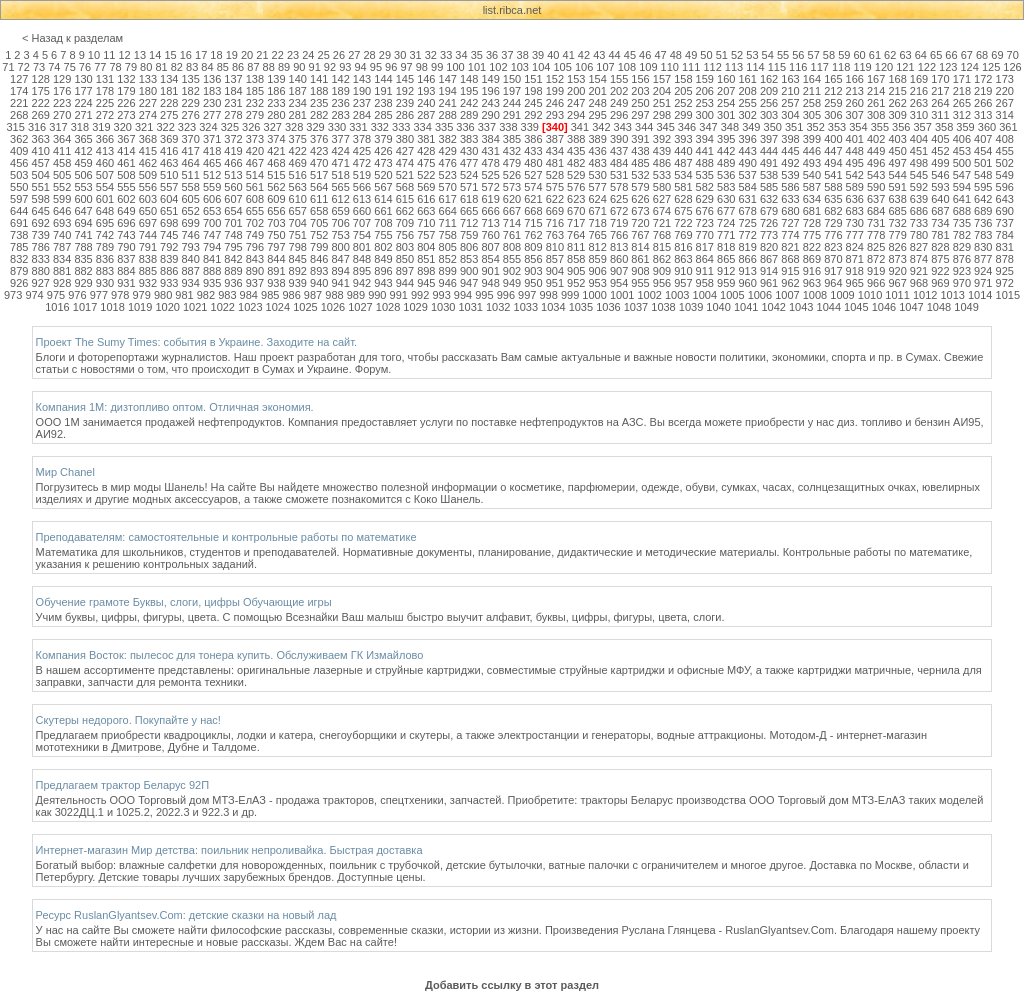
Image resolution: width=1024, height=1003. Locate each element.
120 (884, 67)
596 (1005, 187)
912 (726, 271)
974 (34, 295)
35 (477, 55)
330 (337, 127)
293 (555, 115)
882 (83, 271)
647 (83, 211)
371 (212, 139)
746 (190, 235)
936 (233, 283)
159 (705, 79)
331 (358, 127)
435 (576, 151)
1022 (223, 307)
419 (233, 151)
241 (448, 103)
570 (448, 187)
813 (619, 247)
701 (233, 223)
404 (919, 139)
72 (24, 67)
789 (105, 247)
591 (897, 187)
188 (319, 91)
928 (62, 283)
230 (212, 103)
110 (670, 67)
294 (576, 115)
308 (876, 115)
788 (83, 247)
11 (109, 55)
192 (405, 91)
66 (951, 55)
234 (298, 103)
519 (362, 175)
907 (619, 271)
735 (962, 223)
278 (233, 115)
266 (983, 103)
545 (919, 175)
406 (962, 139)
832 (19, 259)
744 (148, 235)
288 (448, 115)
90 (299, 67)
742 (105, 235)
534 (683, 175)
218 (962, 91)
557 (169, 187)
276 (190, 115)
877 (983, 259)
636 (855, 199)
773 (769, 235)
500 (962, 163)
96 (391, 67)
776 (833, 235)
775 (812, 235)
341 (580, 127)
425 (362, 151)
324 (208, 127)
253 (705, 103)
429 (448, 151)
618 (469, 199)
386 (533, 139)
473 (383, 163)
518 (340, 175)
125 (991, 67)
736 (983, 223)
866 (747, 259)
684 (876, 211)
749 (255, 235)
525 (490, 175)
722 (683, 223)
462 (148, 163)
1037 (636, 307)
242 (469, 103)
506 (83, 175)
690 (1005, 211)
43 (599, 55)
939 (298, 283)
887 (190, 271)
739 (41, 235)
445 (790, 151)
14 (155, 55)
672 (619, 211)
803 (405, 247)
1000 (594, 295)
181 (169, 91)
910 (683, 271)
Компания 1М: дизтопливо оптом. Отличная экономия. (175, 407)
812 (598, 247)
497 (897, 163)
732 (897, 223)
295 (598, 115)
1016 (57, 307)
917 (833, 271)
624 (598, 199)
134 (169, 79)
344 (644, 127)
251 (662, 103)
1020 (167, 307)
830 (983, 247)
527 (533, 175)
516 (298, 175)
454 (983, 151)
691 (19, 223)
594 (962, 187)
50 (706, 55)
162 (769, 79)
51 (722, 55)
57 (814, 55)
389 (598, 139)
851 (426, 259)
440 (683, 151)
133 (148, 79)
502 (1005, 163)
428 (426, 151)
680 (790, 211)
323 (187, 127)
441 (705, 151)
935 (212, 283)
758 (448, 235)
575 (555, 187)
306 (833, 115)
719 (619, 223)
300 (705, 115)
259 (833, 103)
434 (555, 151)
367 (126, 139)
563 (298, 187)
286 (405, 115)
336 (465, 127)
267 (1005, 103)
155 (619, 79)
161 (747, 79)
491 (769, 163)
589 (855, 187)
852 (448, 259)
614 (383, 199)
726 (769, 223)
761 (512, 235)
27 (354, 55)
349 (751, 127)
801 (362, 247)
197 (512, 91)
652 (190, 211)
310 (919, 115)
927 (41, 283)
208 (747, 91)
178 (105, 91)
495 (855, 163)
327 (273, 127)
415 (148, 151)
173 (1005, 79)
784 (1005, 235)
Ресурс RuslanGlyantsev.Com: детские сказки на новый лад (186, 915)
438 (640, 151)
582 (705, 187)
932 (148, 283)
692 (41, 223)
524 (469, 175)
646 (62, 211)
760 (490, 235)
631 (747, 199)
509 (148, 175)
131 (105, 79)
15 (170, 55)
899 (448, 271)
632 (769, 199)
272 (105, 115)
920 (897, 271)
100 (455, 67)
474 (405, 163)
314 (1005, 115)
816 (683, 247)
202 (619, 91)
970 (962, 283)
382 (448, 139)
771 (726, 235)
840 (190, 259)
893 (319, 271)
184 (233, 91)
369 (169, 139)
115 (777, 67)
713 (490, 223)
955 (640, 283)
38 (523, 55)
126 (1012, 67)
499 (940, 163)
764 (576, 235)
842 (233, 259)
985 (270, 295)
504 (41, 175)
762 (533, 235)
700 (212, 223)
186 (276, 91)
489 (726, 163)
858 (576, 259)
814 (640, 247)
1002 (649, 295)
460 (105, 163)
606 (212, 199)
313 (983, 115)
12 (124, 55)
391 (640, 139)
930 (105, 283)
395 (726, 139)
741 (83, 235)
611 (319, 199)
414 (126, 151)
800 (340, 247)
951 (555, 283)
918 (855, 271)
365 (83, 139)
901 (490, 271)
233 (276, 103)
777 (855, 235)
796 (255, 247)
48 (676, 55)
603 (148, 199)
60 (859, 55)
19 (232, 55)
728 (812, 223)
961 (769, 283)
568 (405, 187)
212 (833, 91)
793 (190, 247)
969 (940, 283)
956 (662, 283)
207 (726, 91)
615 (405, 199)
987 (313, 295)
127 (19, 79)
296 (619, 115)
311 (940, 115)
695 (105, 223)
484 (619, 163)
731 (876, 223)
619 (490, 199)
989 (356, 295)
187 (298, 91)
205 (683, 91)
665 (469, 211)
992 (420, 295)
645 (41, 211)
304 (790, 115)
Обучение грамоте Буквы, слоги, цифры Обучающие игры (184, 602)
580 (662, 187)
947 (469, 283)
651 (169, 211)
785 (19, 247)
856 (533, 259)
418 (212, 151)
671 (598, 211)
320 (123, 127)
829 (962, 247)
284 (362, 115)
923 (962, 271)
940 (319, 283)
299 (683, 115)
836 (105, 259)
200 (576, 91)
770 (705, 235)
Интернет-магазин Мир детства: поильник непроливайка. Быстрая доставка (229, 850)
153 (576, 79)
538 (769, 175)
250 (640, 103)
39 (538, 55)
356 (901, 127)
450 (897, 151)
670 (576, 211)
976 (77, 295)
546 (940, 175)
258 (812, 103)
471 (340, 163)
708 (383, 223)
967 (897, 283)
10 (94, 55)
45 (630, 55)
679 (769, 211)
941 (340, 283)
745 (169, 235)
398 (790, 139)
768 (662, 235)
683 (855, 211)
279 (255, 115)
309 (897, 115)
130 (83, 79)
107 (605, 67)
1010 (870, 295)
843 (255, 259)
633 (790, 199)
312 (962, 115)
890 (255, 271)
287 (426, 115)
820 (769, 247)
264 (940, 103)
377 (340, 139)
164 (812, 79)
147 (448, 79)
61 (875, 55)
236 (340, 103)
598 (41, 199)
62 (890, 55)
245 (533, 103)
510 (169, 175)
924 (983, 271)
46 (645, 55)
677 (726, 211)
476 (448, 163)
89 (284, 67)
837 (126, 259)
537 (747, 175)
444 (769, 151)
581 (683, 187)
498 (919, 163)
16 (186, 55)
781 (940, 235)
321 (144, 127)
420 (255, 151)
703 (276, 223)
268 (19, 115)
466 (233, 163)
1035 (581, 307)
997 (527, 295)
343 (623, 127)
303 (769, 115)
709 (405, 223)
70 (1013, 55)
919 (876, 271)
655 (255, 211)
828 (940, 247)
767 (640, 235)
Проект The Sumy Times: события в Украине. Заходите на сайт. (197, 342)
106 (584, 67)
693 (62, 223)
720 (640, 223)
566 (362, 187)
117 (820, 67)
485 (640, 163)
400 (833, 139)
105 (562, 67)
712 (469, 223)
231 (233, 103)
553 (83, 187)
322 (165, 127)
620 (512, 199)
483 (598, 163)
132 (126, 79)
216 (919, 91)
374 (276, 139)
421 (276, 151)
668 (533, 211)
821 (790, 247)
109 (648, 67)
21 (262, 55)
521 (405, 175)
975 (56, 295)
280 (276, 115)
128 (41, 79)
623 (576, 199)
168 (897, 79)
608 (255, 199)
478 (490, 163)
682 (833, 211)
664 (448, 211)
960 (747, 283)
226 (126, 103)
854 (490, 259)
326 (251, 127)
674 (662, 211)
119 (862, 67)
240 (426, 103)
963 (812, 283)
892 (298, 271)
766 (619, 235)
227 (148, 103)
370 (190, 139)
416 (169, 151)
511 (190, 175)
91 (315, 67)
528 (555, 175)
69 (997, 55)
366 (105, 139)
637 (876, 199)
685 (897, 211)
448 (855, 151)
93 (345, 67)
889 (233, 271)
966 (876, 283)
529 (576, 175)
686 (919, 211)
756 (405, 235)
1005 (732, 295)
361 (1008, 127)
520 (383, 175)
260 (855, 103)
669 (555, 211)
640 (940, 199)
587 (812, 187)
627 (662, 199)
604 (169, 199)
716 (555, 223)
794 (212, 247)
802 (383, 247)
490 (747, 163)
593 (940, 187)
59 (844, 55)
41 (569, 55)
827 (919, 247)
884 (126, 271)
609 (276, 199)
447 (833, 151)
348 (730, 127)
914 (769, 271)
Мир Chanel (65, 472)
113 (734, 67)
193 (426, 91)
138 (255, 79)
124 (969, 67)
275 (169, 115)
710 (426, 223)
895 (362, 271)
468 (276, 163)
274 (148, 115)
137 (233, 79)
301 (726, 115)
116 (798, 67)
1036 (608, 307)
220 (1005, 91)
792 (169, 247)
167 (876, 79)
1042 (773, 307)
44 (614, 55)
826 (897, 247)
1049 (966, 307)
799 (319, 247)
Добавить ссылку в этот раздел (512, 985)
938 (276, 283)
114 (755, 67)
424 (340, 151)
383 (469, 139)
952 (576, 283)
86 (238, 67)
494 (833, 163)
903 (533, 271)
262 (897, 103)
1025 (305, 307)
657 (298, 211)
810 (555, 247)
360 (987, 127)
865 (726, 259)
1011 (897, 295)
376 (319, 139)
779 (897, 235)
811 (576, 247)
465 (212, 163)
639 (919, 199)
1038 (663, 307)
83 (192, 67)
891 (276, 271)
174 (19, 91)
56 (798, 55)
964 (833, 283)
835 (83, 259)
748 (233, 235)
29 (385, 55)
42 (584, 55)
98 (422, 67)
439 (662, 151)
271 (83, 115)
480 (533, 163)
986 (291, 295)
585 (769, 187)
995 (484, 295)
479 (512, 163)
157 (662, 79)
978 (120, 295)
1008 (815, 295)
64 (921, 55)
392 (662, 139)
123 (948, 67)
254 (726, 103)
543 (876, 175)
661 (383, 211)
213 (855, 91)
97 (406, 67)
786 (41, 247)
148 (469, 79)
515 (276, 175)
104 (541, 67)
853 (469, 259)
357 (923, 127)
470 (319, 163)
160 (726, 79)
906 (598, 271)
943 (383, 283)
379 (383, 139)
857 (555, 259)
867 (769, 259)
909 (662, 271)
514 (255, 175)
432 (512, 151)
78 (115, 67)
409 (19, 151)
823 (833, 247)
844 (276, 259)
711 (448, 223)
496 (876, 163)
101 (477, 67)
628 (683, 199)
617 (448, 199)
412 (83, 151)
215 (897, 91)
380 (405, 139)
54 (768, 55)
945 (426, 283)
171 (962, 79)
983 (227, 295)
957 (683, 283)
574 (533, 187)
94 (360, 67)
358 (944, 127)
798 (298, 247)
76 (85, 67)
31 (415, 55)
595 (983, 187)
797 (276, 247)
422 (298, 151)
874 (919, 259)
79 (131, 67)
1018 (112, 307)
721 (662, 223)
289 (469, 115)
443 (747, 151)
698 (169, 223)
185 (255, 91)
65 (936, 55)
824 (855, 247)
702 (255, 223)
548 (983, 175)
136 (212, 79)
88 (269, 67)
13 (140, 55)
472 (362, 163)
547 (962, 175)
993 (441, 295)
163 (790, 79)
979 (141, 295)
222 (41, 103)
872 (876, 259)
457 (41, 163)
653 (212, 211)
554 (105, 187)
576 (576, 187)
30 (400, 55)
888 (212, 271)
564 (319, 187)
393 (683, 139)
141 (319, 79)
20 (247, 55)
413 (105, 151)
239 (405, 103)
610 (298, 199)
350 (773, 127)
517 (319, 175)
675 (683, 211)
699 (190, 223)
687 (940, 211)
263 (919, 103)
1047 (911, 307)
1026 (333, 307)
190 (362, 91)
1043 (801, 307)
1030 (443, 307)
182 (190, 91)
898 (426, 271)
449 (876, 151)
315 (15, 127)
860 (619, 259)
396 (747, 139)
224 (83, 103)
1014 (980, 295)
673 (640, 211)
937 (255, 283)
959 (726, 283)
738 (19, 235)
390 (619, 139)
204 (662, 91)
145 (405, 79)
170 (940, 79)
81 (161, 67)
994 (463, 295)
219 (983, 91)
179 (126, 91)
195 (469, 91)
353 (837, 127)
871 (855, 259)
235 (319, 103)
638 (897, 199)
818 (726, 247)
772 (747, 235)
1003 (677, 295)
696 (126, 223)
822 (812, 247)
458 (62, 163)
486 (662, 163)
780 (919, 235)
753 (340, 235)
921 (919, 271)
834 (62, 259)
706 (340, 223)
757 (426, 235)
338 (508, 127)
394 (705, 139)
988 (334, 295)
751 (298, 235)
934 (190, 283)
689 (983, 211)
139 (276, 79)
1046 (884, 307)
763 (555, 235)
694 (83, 223)
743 (126, 235)
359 (965, 127)
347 (708, 127)
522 (426, 175)
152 (555, 79)
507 (105, 175)
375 (298, 139)
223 (62, 103)
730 (855, 223)
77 (100, 67)
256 (769, 103)
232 (255, 103)
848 (362, 259)
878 (1005, 259)
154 (598, 79)
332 (380, 127)
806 (469, 247)
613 (362, 199)
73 (39, 67)
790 (126, 247)
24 (308, 55)
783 (983, 235)
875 (940, 259)
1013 (952, 295)
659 (340, 211)
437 (619, 151)
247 (576, 103)
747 (212, 235)
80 (146, 67)
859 (598, 259)
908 (640, 271)
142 (340, 79)
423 (319, 151)
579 (640, 187)
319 (101, 127)
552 (62, 187)
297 (640, 115)
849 (383, 259)
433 (533, 151)
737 (1005, 223)
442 (726, 151)
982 (206, 295)
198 (533, 91)
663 (426, 211)
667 (512, 211)
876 (962, 259)
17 (201, 55)
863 (683, 259)
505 (62, 175)
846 (319, 259)
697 (148, 223)
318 (80, 127)
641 (962, 199)
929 (83, 283)
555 (126, 187)
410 (41, 151)
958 (705, 283)
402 (876, 139)
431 (490, 151)
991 (399, 295)
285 (383, 115)
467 (255, 163)
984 (249, 295)
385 (512, 139)
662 (405, 211)
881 (62, 271)
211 (812, 91)
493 (812, 163)
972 (1005, 283)
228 (169, 103)
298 (662, 115)
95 (376, 67)
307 (855, 115)
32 (431, 55)
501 (983, 163)
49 (691, 55)
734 (940, 223)
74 (54, 67)
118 (841, 67)
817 (705, 247)
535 (705, 175)
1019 (140, 307)
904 (555, 271)
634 (812, 199)
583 (726, 187)
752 (319, 235)
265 (962, 103)
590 (876, 187)
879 (19, 271)
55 (783, 55)
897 (405, 271)
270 (62, 115)
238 (383, 103)
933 (169, 283)
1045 (856, 307)
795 (233, 247)
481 (555, 163)
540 (812, 175)
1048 (939, 307)
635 (833, 199)
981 (184, 295)
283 (340, 115)
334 (422, 127)
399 (812, 139)
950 (533, 283)
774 (790, 235)
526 (512, 175)
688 (962, 211)
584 (747, 187)
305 (812, 115)
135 (190, 79)
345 (665, 127)
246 (555, 103)
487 (683, 163)
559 (212, 187)
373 (255, 139)
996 (506, 295)
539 (790, 175)
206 (705, 91)
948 (490, 283)
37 (507, 55)
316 (37, 127)
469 (298, 163)
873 (897, 259)
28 (369, 55)
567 (383, 187)
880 (41, 271)
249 (619, 103)
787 (62, 247)
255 (747, 103)
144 (383, 79)
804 (426, 247)
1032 (498, 307)
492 (790, 163)
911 (705, 271)
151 (533, 79)
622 (555, 199)
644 (19, 211)
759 (469, 235)
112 (712, 67)
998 (549, 295)
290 (490, 115)
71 (8, 67)
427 (405, 151)
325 (230, 127)
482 (576, 163)
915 (790, 271)
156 (640, 79)
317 (58, 127)
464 (190, 163)
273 (126, 115)
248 (598, 103)
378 (362, 139)
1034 (553, 307)
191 (383, 91)
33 (446, 55)
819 (747, 247)
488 (705, 163)
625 (619, 199)
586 (790, 187)
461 (126, 163)
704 (298, 223)
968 (919, 283)
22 (278, 55)
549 (1005, 175)
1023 (250, 307)
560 (233, 187)
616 (426, 199)
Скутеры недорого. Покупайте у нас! (128, 720)
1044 (829, 307)
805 (448, 247)
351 (794, 127)
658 (319, 211)
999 (570, 295)
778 (876, 235)
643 (1005, 199)
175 (41, 91)
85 (223, 67)
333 (401, 127)
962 (790, 283)
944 (405, 283)
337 (487, 127)
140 (298, 79)
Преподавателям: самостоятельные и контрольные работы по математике (226, 537)
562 (276, 187)
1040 (718, 307)
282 (319, 115)
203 (640, 91)
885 (148, 271)
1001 (622, 295)
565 (340, 187)
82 (177, 67)
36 (492, 55)
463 (169, 163)
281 (298, 115)
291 (512, 115)
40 (553, 55)
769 (683, 235)
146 (426, 79)
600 (83, 199)
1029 (415, 307)
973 (13, 295)
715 (533, 223)
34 (461, 55)
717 (576, 223)
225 (105, 103)
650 (148, 211)
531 (619, 175)
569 (426, 187)
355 (880, 127)
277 (212, 115)
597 (19, 199)
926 (19, 283)
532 (640, 175)
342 (601, 127)
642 (983, 199)
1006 (760, 295)
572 (490, 187)
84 (207, 67)
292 (533, 115)
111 (691, 67)
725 (747, 223)
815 (662, 247)
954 (619, 283)
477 (469, 163)
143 (362, 79)
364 (62, 139)
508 (126, 175)
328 (294, 127)
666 (490, 211)
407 (983, 139)
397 (769, 139)
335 (444, 127)
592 (919, 187)
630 (726, 199)
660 (362, 211)
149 (490, 79)
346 (687, 127)
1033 (526, 307)
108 (627, 67)
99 (437, 67)
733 (919, 223)
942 (362, 283)
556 (148, 187)
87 (253, 67)
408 (1005, 139)
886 (169, 271)
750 (276, 235)
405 (940, 139)
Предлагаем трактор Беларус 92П (122, 785)
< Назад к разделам (72, 38)
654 (233, 211)
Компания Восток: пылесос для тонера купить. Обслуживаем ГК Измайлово (230, 655)
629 (705, 199)
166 (855, 79)
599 (62, 199)
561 (255, 187)
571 (469, 187)
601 (105, 199)
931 (126, 283)
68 (982, 55)
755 (383, 235)
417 (190, 151)
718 (598, 223)
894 (340, 271)
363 (41, 139)
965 (855, 283)
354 (858, 127)
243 (490, 103)
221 (19, 103)
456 (19, 163)
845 (298, 259)
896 (383, 271)
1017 (85, 307)
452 (940, 151)
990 (377, 295)
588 (833, 187)
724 (726, 223)
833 (41, 259)
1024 (278, 307)
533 (662, 175)
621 (533, 199)
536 (726, 175)
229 (190, 103)
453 (962, 151)
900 (469, 271)
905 (576, 271)
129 (62, 79)
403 (897, 139)
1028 (388, 307)
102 (498, 67)
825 (876, 247)
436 (598, 151)
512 (212, 175)
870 (833, 259)
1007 (787, 295)
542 (855, 175)
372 (233, 139)
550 (19, 187)
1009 (842, 295)
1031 (470, 307)
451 (919, 151)
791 (148, 247)
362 (19, 139)
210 (790, 91)
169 (919, 79)
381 (426, 139)
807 (490, 247)
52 (737, 55)
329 (315, 127)
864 (705, 259)
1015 (1008, 295)
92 (330, 67)
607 (233, 199)
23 (293, 55)
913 (747, 271)
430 (469, 151)
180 (148, 91)
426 (383, 151)
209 (769, 91)
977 (99, 295)
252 (683, 103)
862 (662, 259)
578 (619, 187)
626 (640, 199)
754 (362, 235)
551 (41, 187)
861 (640, 259)
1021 (195, 307)
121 (905, 67)
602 (126, 199)
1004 (705, 295)
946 (448, 283)
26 (339, 55)
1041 (746, 307)
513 (233, 175)
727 (790, 223)
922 (940, 271)
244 (512, 103)
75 (70, 67)
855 (512, 259)
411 (62, 151)
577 (598, 187)
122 (927, 67)
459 (83, 163)
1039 (691, 307)
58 (829, 55)
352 (815, 127)
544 (897, 175)
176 (62, 91)
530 (598, 175)
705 (319, 223)
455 (1005, 151)
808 (512, 247)
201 (598, 91)
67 (967, 55)
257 (790, 103)
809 (533, 247)
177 (83, 91)
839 (169, 259)
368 (148, 139)
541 (833, 175)
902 (512, 271)
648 (105, 211)
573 (512, 187)
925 (1005, 271)
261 (876, 103)
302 (747, 115)
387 (555, 139)
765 (598, 235)
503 (19, 175)
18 (216, 55)
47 (660, 55)
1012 (925, 295)
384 (490, 139)
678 (747, 211)
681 (812, 211)
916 (812, 271)
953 (598, 283)
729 (833, 223)
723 (705, 223)
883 (105, 271)
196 (490, 91)
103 (520, 67)
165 (833, 79)
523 (448, 175)
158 (683, 79)
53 (752, 55)
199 (555, 91)
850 (405, 259)
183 (212, 91)
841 (212, 259)
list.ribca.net (512, 10)
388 (576, 139)
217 (940, 91)
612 (340, 199)
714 (512, 223)
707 (362, 223)
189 (340, 91)
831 (1005, 247)
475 (426, 163)
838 (148, 259)
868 (790, 259)
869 (812, 259)
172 (983, 79)
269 (41, 115)
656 (276, 211)
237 (362, 103)
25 (324, 55)
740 (62, 235)
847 (340, 259)
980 (163, 295)
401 (855, 139)
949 (512, 283)
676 (705, 211)
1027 (360, 307)
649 (126, 211)
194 (448, 91)
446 (812, 151)
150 (512, 79)
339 (530, 127)
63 (905, 55)
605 (190, 199)
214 (876, 91)
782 (962, 235)
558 (190, 187)
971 (983, 283)
